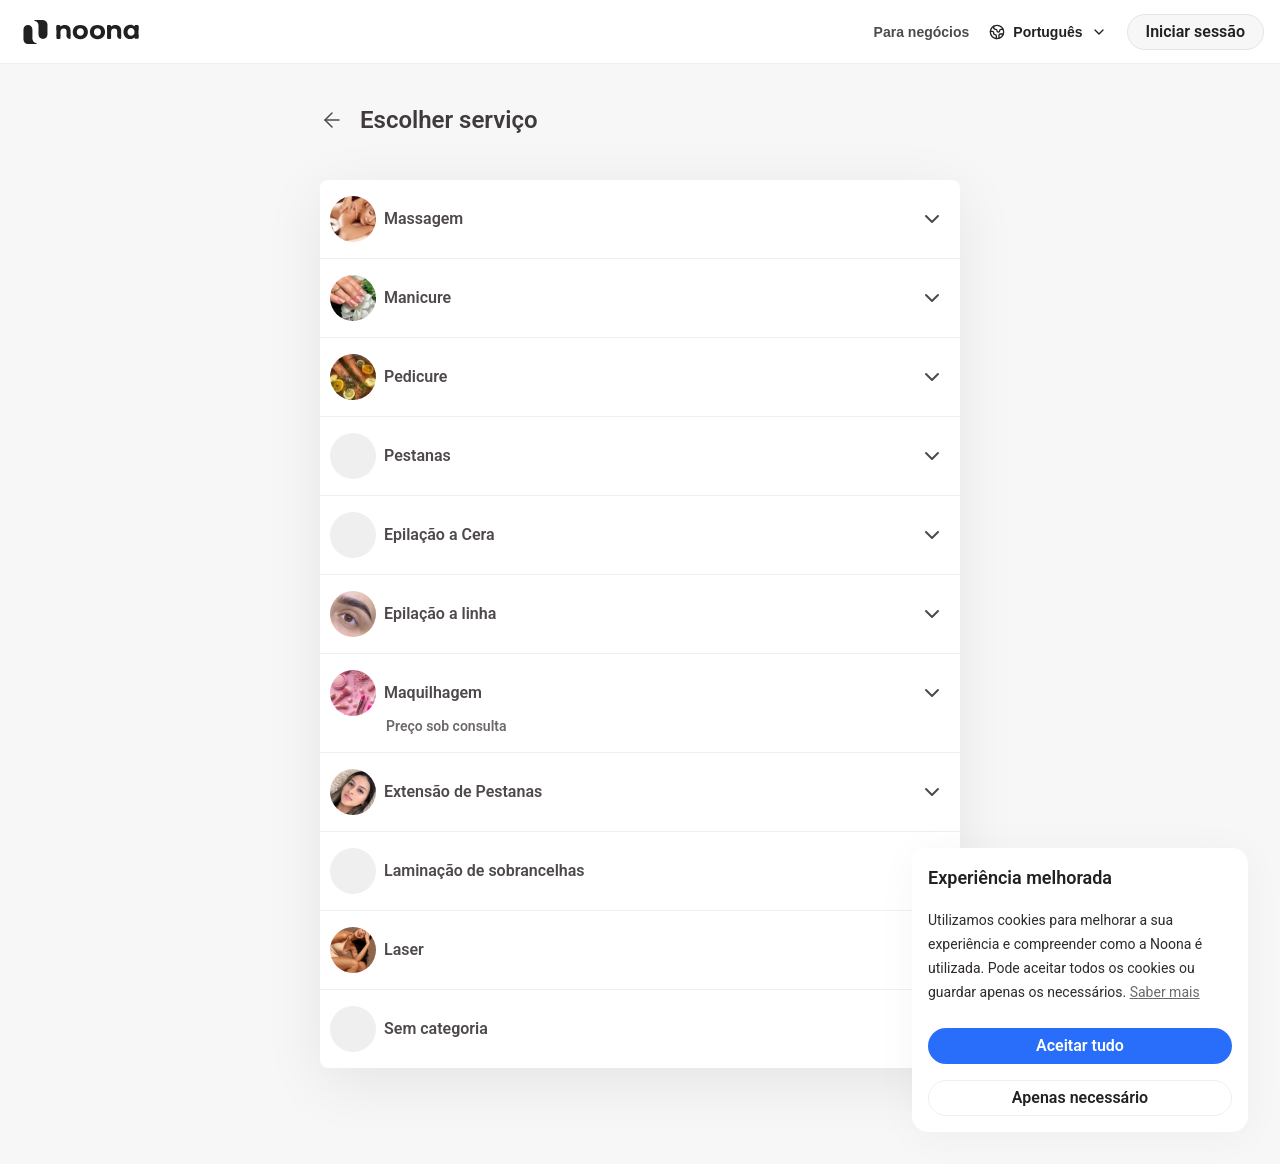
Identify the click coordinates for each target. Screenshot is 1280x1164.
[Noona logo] (81, 32)
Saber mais (1165, 992)
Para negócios (922, 32)
